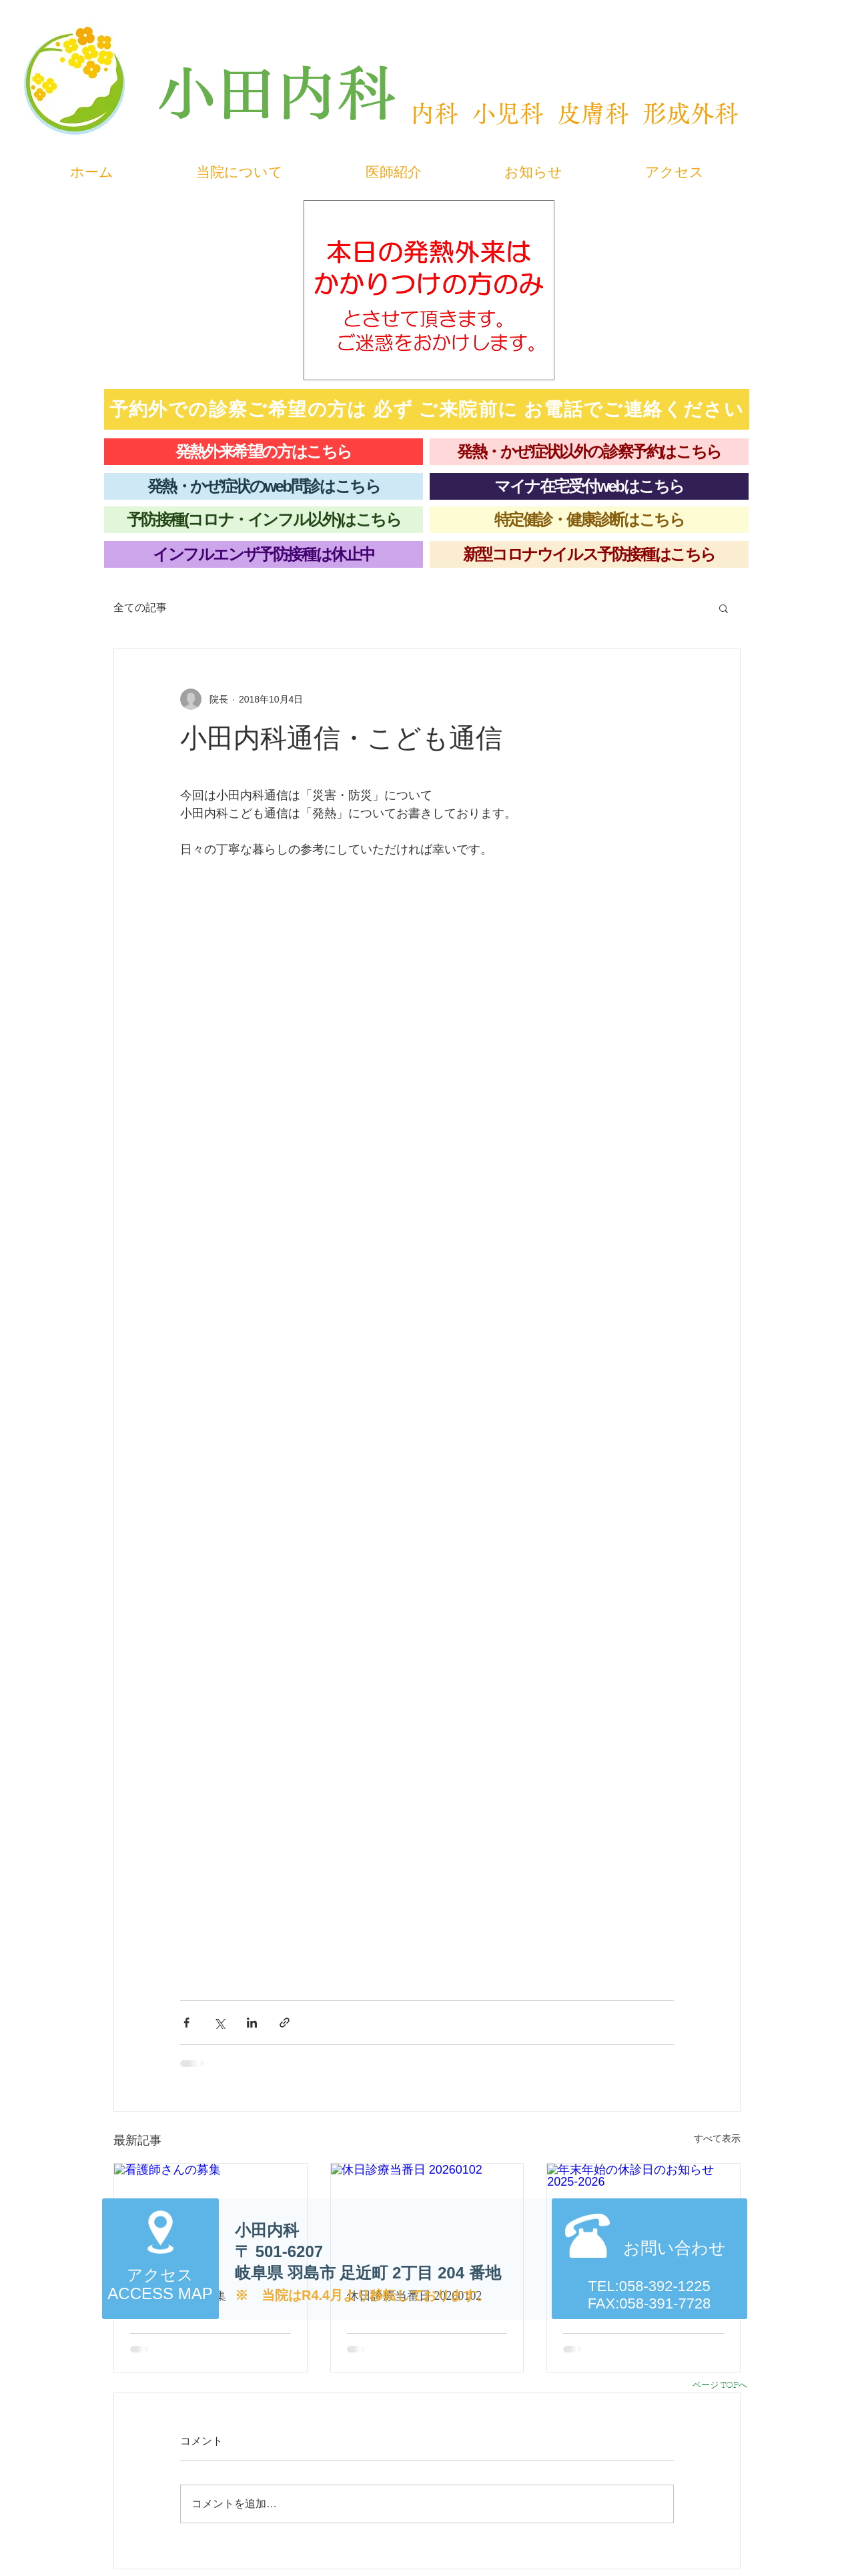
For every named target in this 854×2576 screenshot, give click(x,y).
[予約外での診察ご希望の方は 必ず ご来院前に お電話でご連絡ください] (426, 409)
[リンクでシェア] (284, 2022)
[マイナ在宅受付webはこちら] (589, 486)
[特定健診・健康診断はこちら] (589, 519)
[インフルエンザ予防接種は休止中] (263, 554)
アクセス (160, 2275)
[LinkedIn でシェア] (252, 2022)
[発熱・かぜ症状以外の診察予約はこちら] (589, 451)
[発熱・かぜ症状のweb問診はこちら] (263, 486)
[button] (723, 607)
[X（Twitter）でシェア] (219, 2022)
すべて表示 (717, 2138)
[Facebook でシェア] (186, 2022)
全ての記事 (140, 607)
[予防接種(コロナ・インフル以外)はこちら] (263, 519)
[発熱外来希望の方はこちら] (263, 451)
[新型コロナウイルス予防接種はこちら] (589, 554)
